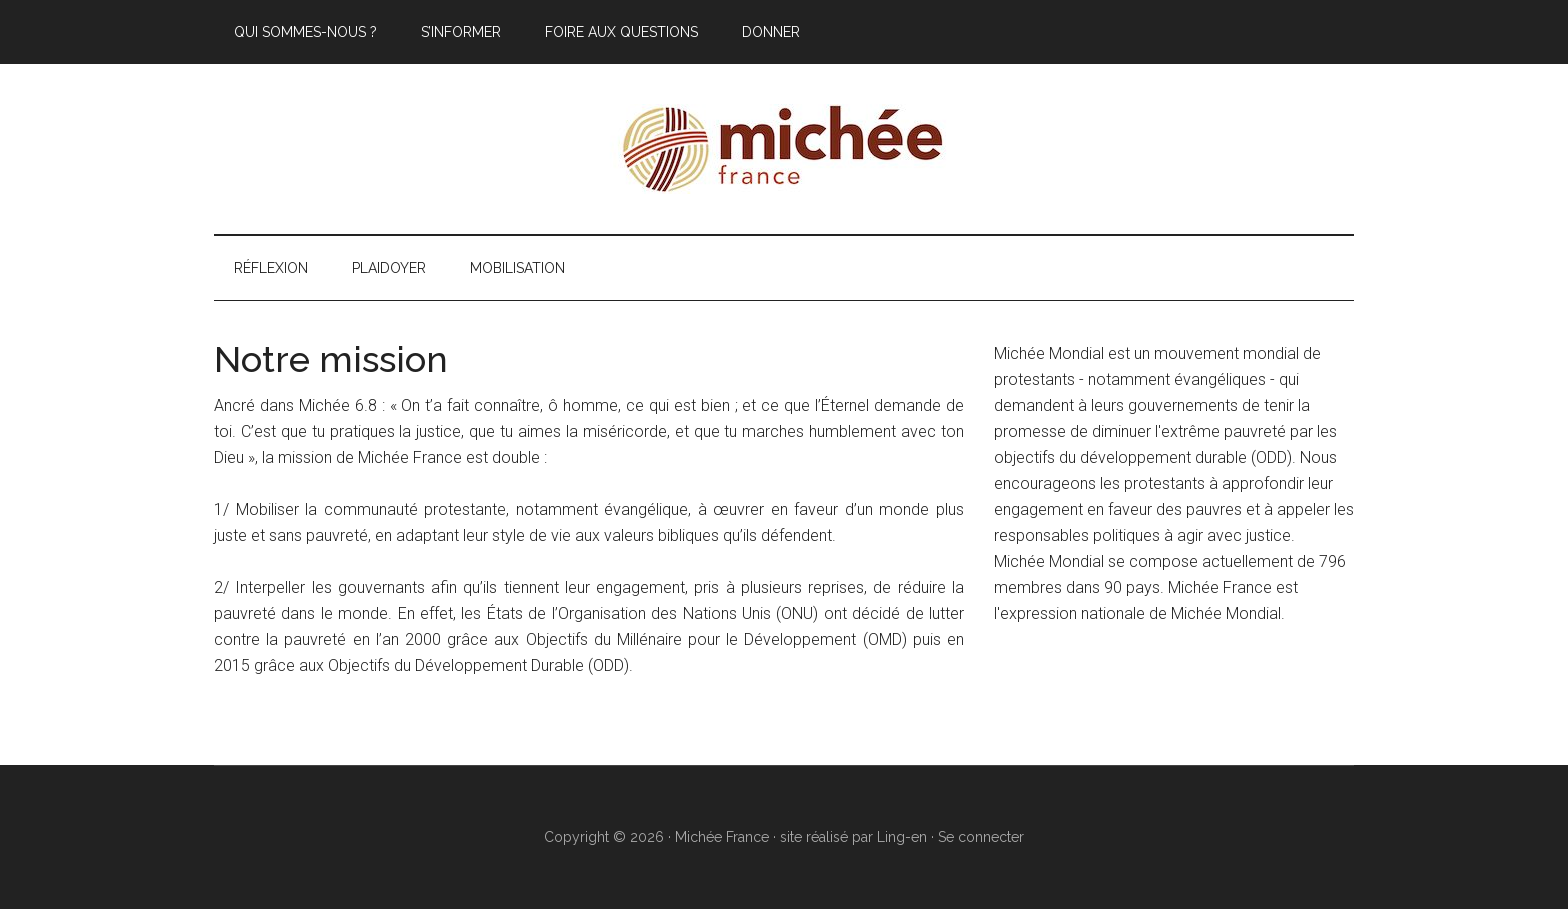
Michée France (784, 149)
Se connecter (981, 837)
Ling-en (902, 837)
